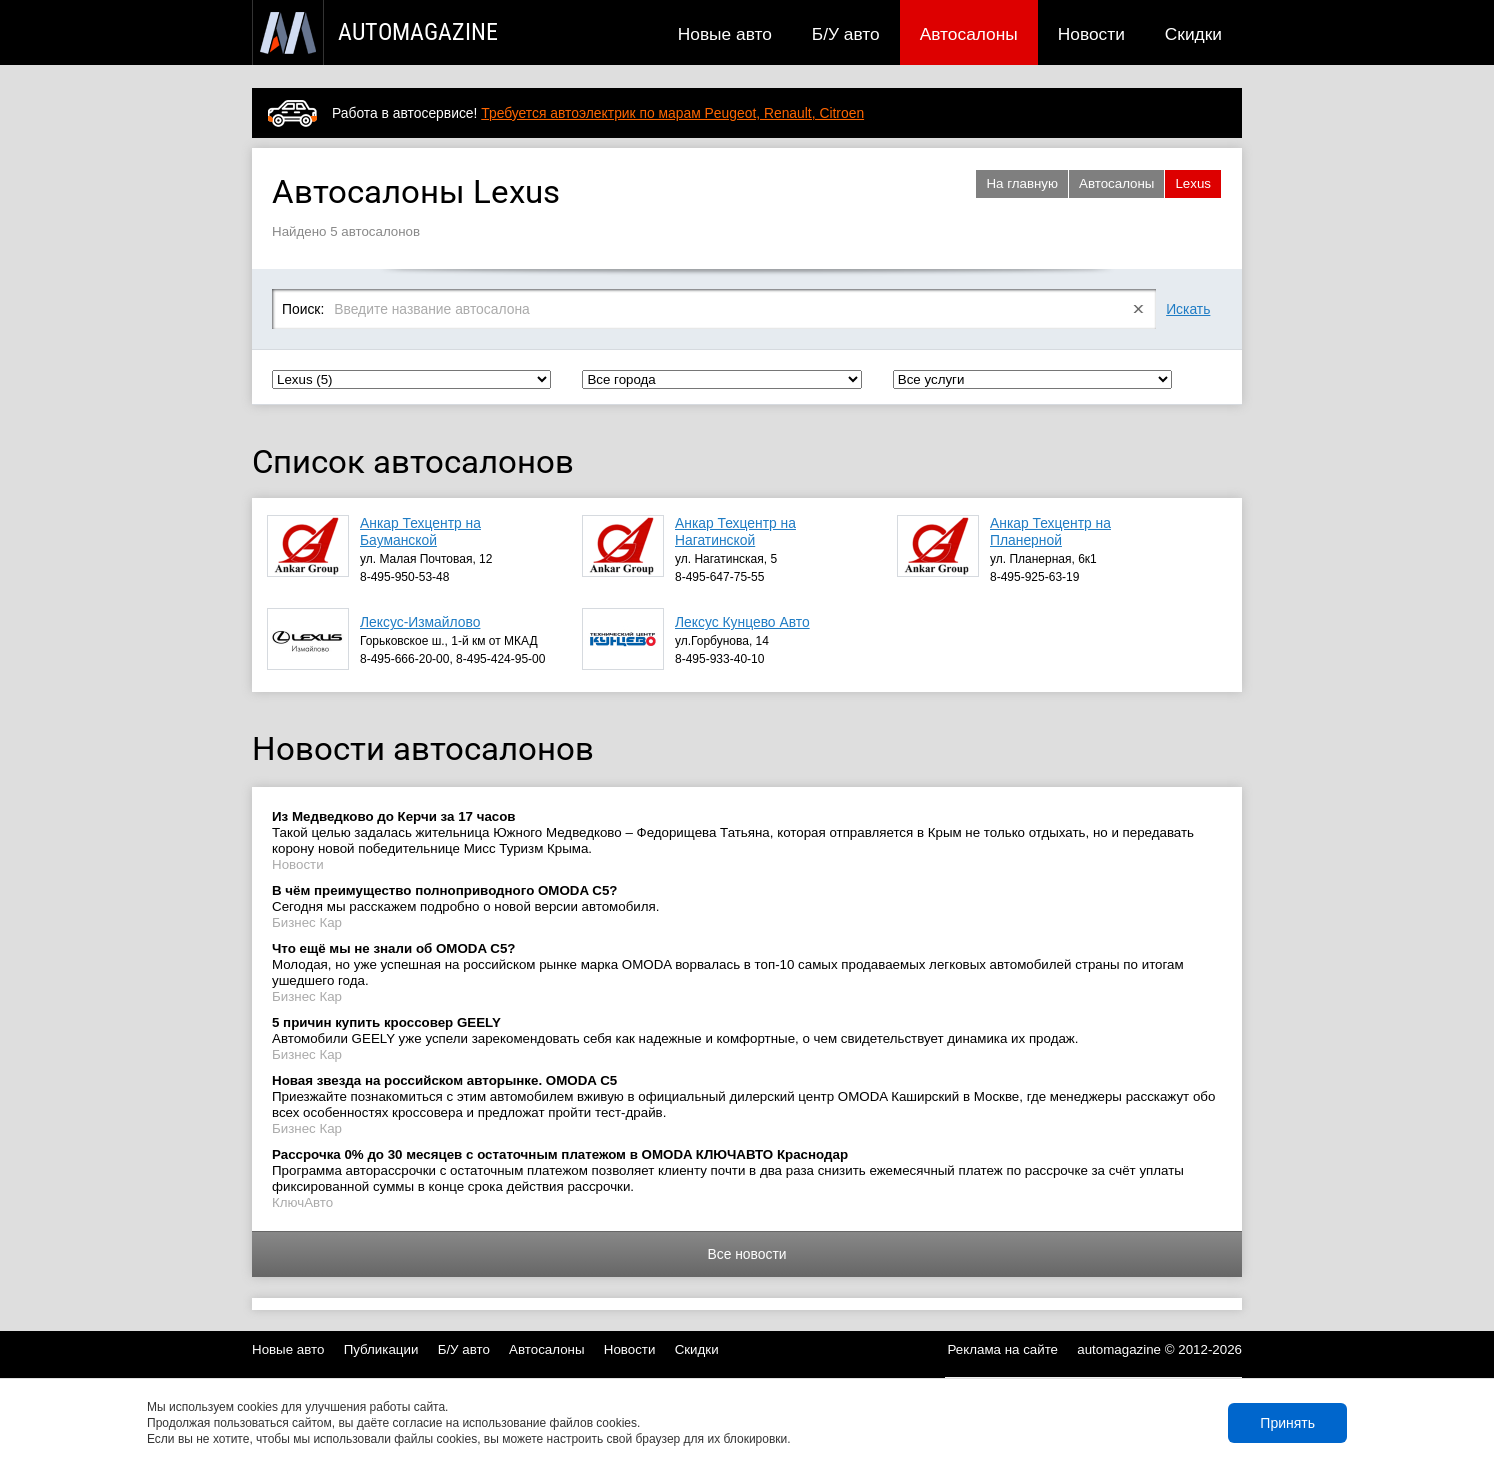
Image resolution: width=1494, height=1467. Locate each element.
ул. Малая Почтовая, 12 (426, 559)
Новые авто (725, 34)
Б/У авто (846, 34)
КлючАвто (302, 1202)
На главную (1022, 183)
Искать (1188, 309)
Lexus (1193, 183)
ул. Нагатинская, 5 (726, 559)
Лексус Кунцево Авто (742, 622)
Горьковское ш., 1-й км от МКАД (449, 641)
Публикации (381, 1349)
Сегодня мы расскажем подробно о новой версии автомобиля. (465, 898)
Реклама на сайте (1003, 1349)
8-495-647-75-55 (719, 577)
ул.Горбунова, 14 (722, 641)
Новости (1091, 34)
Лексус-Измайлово (420, 622)
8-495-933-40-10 (719, 659)
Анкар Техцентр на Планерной (1050, 531)
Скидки (1193, 34)
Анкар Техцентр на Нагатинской (735, 531)
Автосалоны (969, 34)
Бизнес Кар (307, 922)
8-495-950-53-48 (404, 577)
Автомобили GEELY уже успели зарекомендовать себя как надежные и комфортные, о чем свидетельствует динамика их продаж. (675, 1030)
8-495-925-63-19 (1034, 577)
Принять (1287, 1423)
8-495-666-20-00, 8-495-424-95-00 (452, 659)
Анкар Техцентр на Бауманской (420, 531)
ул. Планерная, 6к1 (1043, 559)
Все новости (746, 1254)
